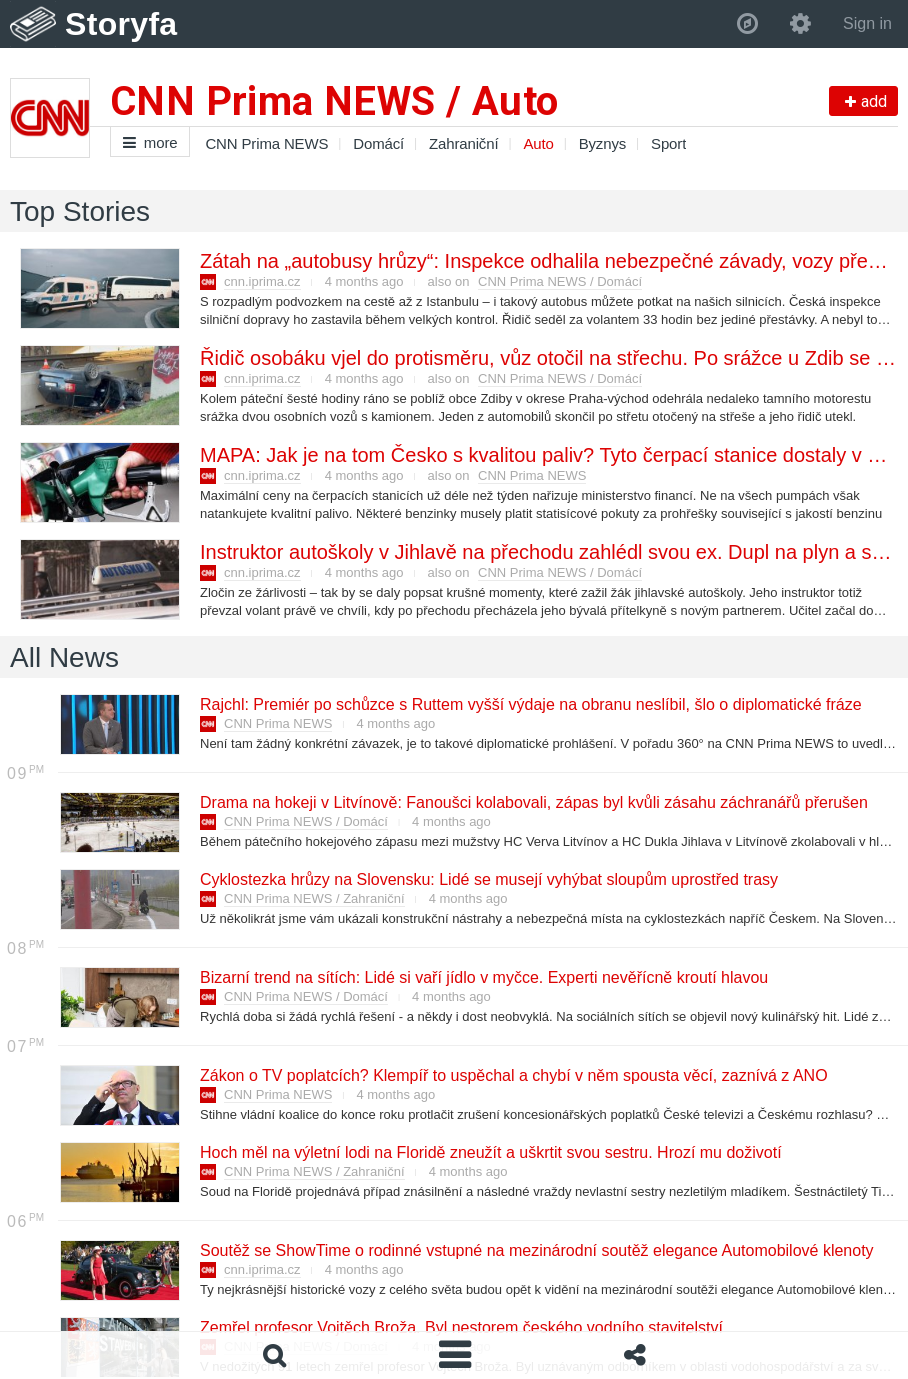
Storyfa (121, 24)
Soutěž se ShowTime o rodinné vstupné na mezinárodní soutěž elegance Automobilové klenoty (536, 1250)
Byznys (602, 143)
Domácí (378, 143)
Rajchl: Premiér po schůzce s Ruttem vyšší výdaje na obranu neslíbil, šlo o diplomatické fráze (530, 704)
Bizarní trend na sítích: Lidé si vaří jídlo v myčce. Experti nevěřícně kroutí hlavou (483, 977)
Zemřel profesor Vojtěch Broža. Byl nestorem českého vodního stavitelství (460, 1327)
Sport (668, 143)
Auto (538, 143)
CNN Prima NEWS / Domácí (560, 281)
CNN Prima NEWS (266, 143)
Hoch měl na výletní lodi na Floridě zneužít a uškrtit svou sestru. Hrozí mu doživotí (490, 1152)
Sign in (867, 23)
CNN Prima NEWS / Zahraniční (314, 898)
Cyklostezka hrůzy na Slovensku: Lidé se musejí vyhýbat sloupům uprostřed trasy (488, 879)
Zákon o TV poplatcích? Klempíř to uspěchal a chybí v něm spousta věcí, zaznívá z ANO (513, 1075)
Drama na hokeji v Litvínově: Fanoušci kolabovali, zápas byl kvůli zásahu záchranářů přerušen (533, 802)
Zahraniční (463, 143)
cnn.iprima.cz (262, 281)
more (150, 142)
